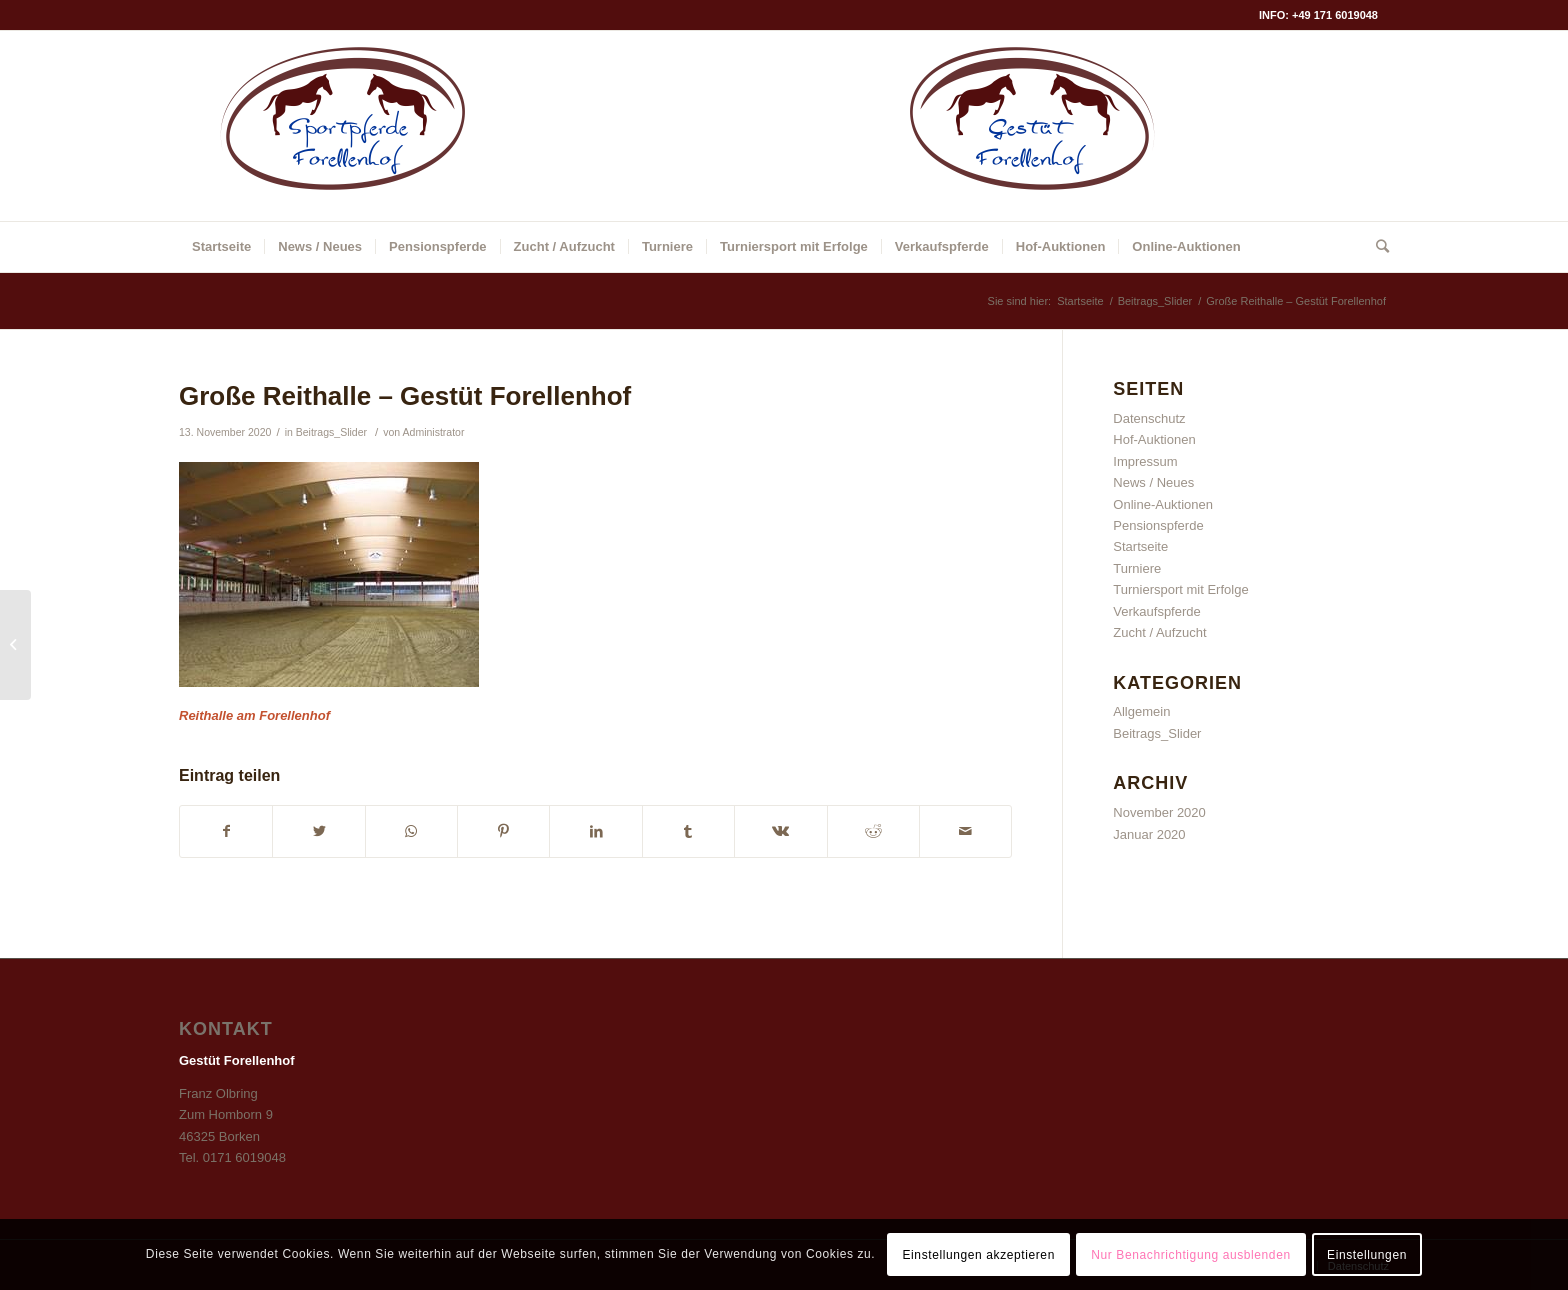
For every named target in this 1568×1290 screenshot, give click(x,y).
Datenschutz (1149, 418)
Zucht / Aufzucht (1159, 632)
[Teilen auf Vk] (780, 831)
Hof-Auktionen (1154, 439)
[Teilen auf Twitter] (318, 831)
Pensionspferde (1158, 525)
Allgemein (1141, 711)
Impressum (1145, 461)
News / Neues (1153, 482)
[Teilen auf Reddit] (873, 831)
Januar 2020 (1149, 834)
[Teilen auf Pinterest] (503, 831)
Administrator (434, 432)
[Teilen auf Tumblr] (688, 831)
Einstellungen (1367, 1255)
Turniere (1137, 568)
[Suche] (1376, 247)
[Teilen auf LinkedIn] (595, 831)
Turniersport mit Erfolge (1180, 589)
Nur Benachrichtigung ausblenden (1190, 1255)
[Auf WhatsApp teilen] (411, 831)
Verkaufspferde (1156, 611)
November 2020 (1159, 812)
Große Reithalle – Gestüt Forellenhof (405, 396)
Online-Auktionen (1163, 504)
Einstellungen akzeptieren (978, 1255)
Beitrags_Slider (331, 432)
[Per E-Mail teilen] (965, 831)
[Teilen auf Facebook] (226, 831)
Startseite (1140, 546)
